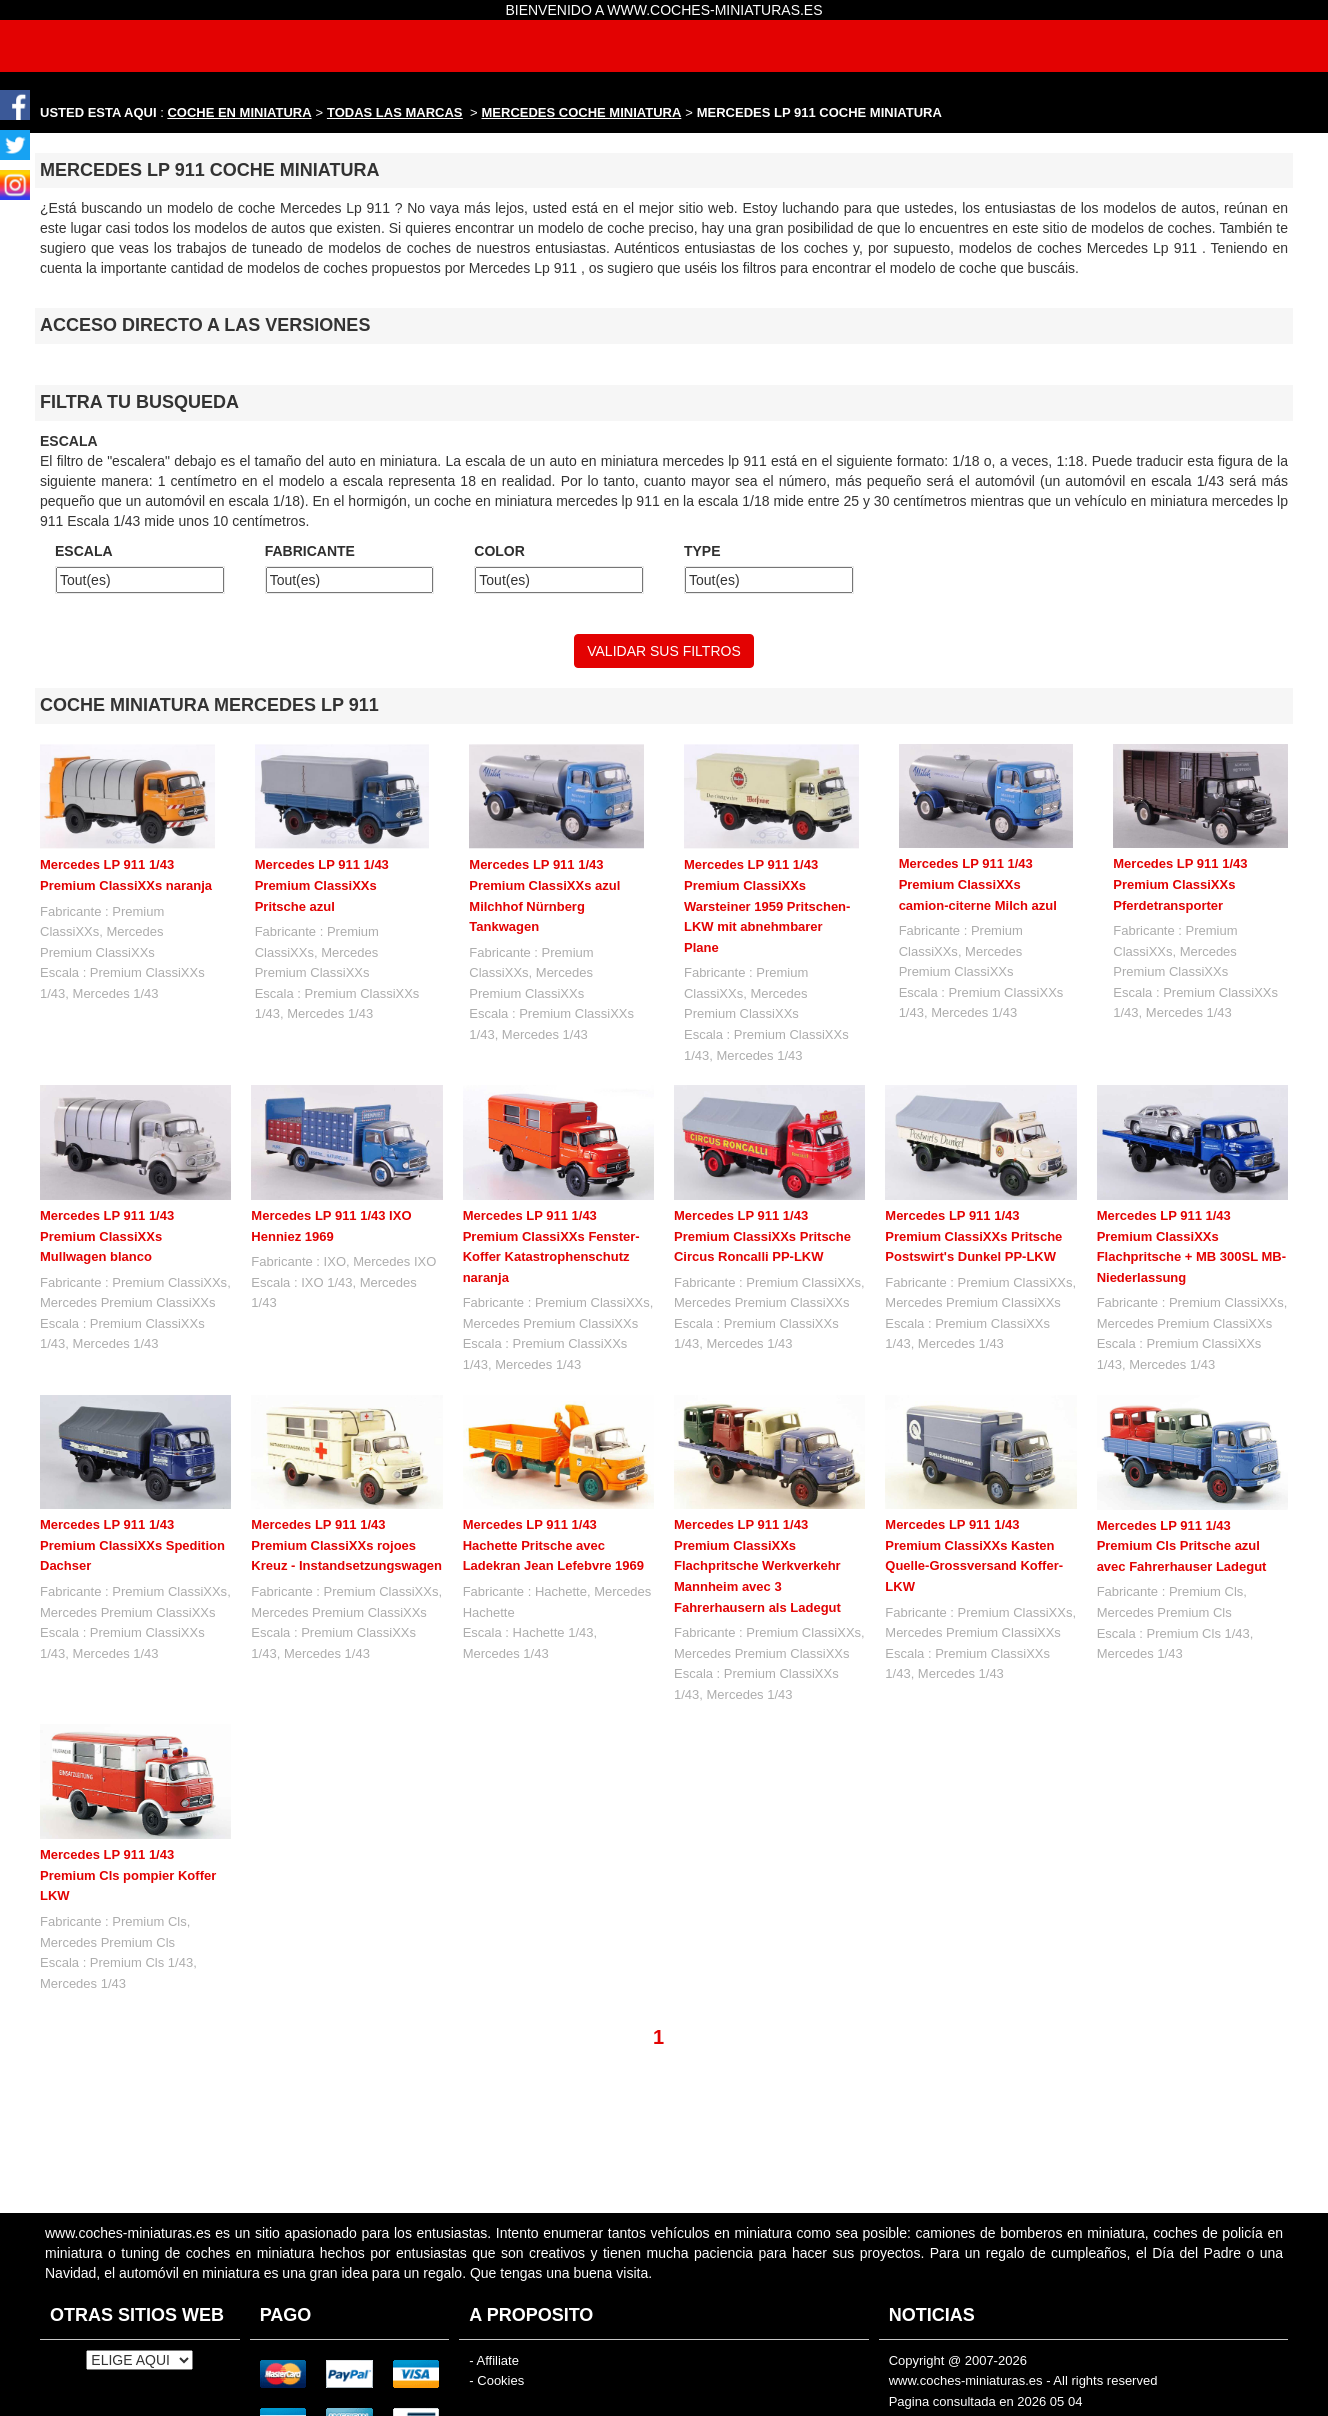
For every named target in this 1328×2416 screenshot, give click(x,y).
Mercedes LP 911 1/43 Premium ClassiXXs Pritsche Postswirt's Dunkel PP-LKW (973, 1236)
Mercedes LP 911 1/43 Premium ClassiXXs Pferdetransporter (1180, 884)
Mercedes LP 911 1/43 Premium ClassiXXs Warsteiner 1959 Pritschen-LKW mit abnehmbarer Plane (767, 905)
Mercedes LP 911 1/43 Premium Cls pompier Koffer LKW (128, 1875)
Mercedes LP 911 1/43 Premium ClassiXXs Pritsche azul (322, 885)
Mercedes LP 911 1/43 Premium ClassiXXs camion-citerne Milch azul (978, 884)
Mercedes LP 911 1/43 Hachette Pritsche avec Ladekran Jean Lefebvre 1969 (553, 1545)
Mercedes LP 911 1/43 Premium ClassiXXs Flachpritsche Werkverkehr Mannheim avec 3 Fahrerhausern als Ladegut (757, 1565)
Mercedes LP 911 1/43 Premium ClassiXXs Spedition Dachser (132, 1545)
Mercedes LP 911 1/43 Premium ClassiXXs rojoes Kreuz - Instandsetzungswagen (346, 1545)
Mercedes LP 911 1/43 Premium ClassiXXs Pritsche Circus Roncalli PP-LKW (762, 1236)
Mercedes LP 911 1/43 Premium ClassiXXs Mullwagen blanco (107, 1236)
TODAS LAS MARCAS (395, 112)
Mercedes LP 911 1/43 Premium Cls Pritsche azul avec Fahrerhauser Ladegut (1182, 1546)
